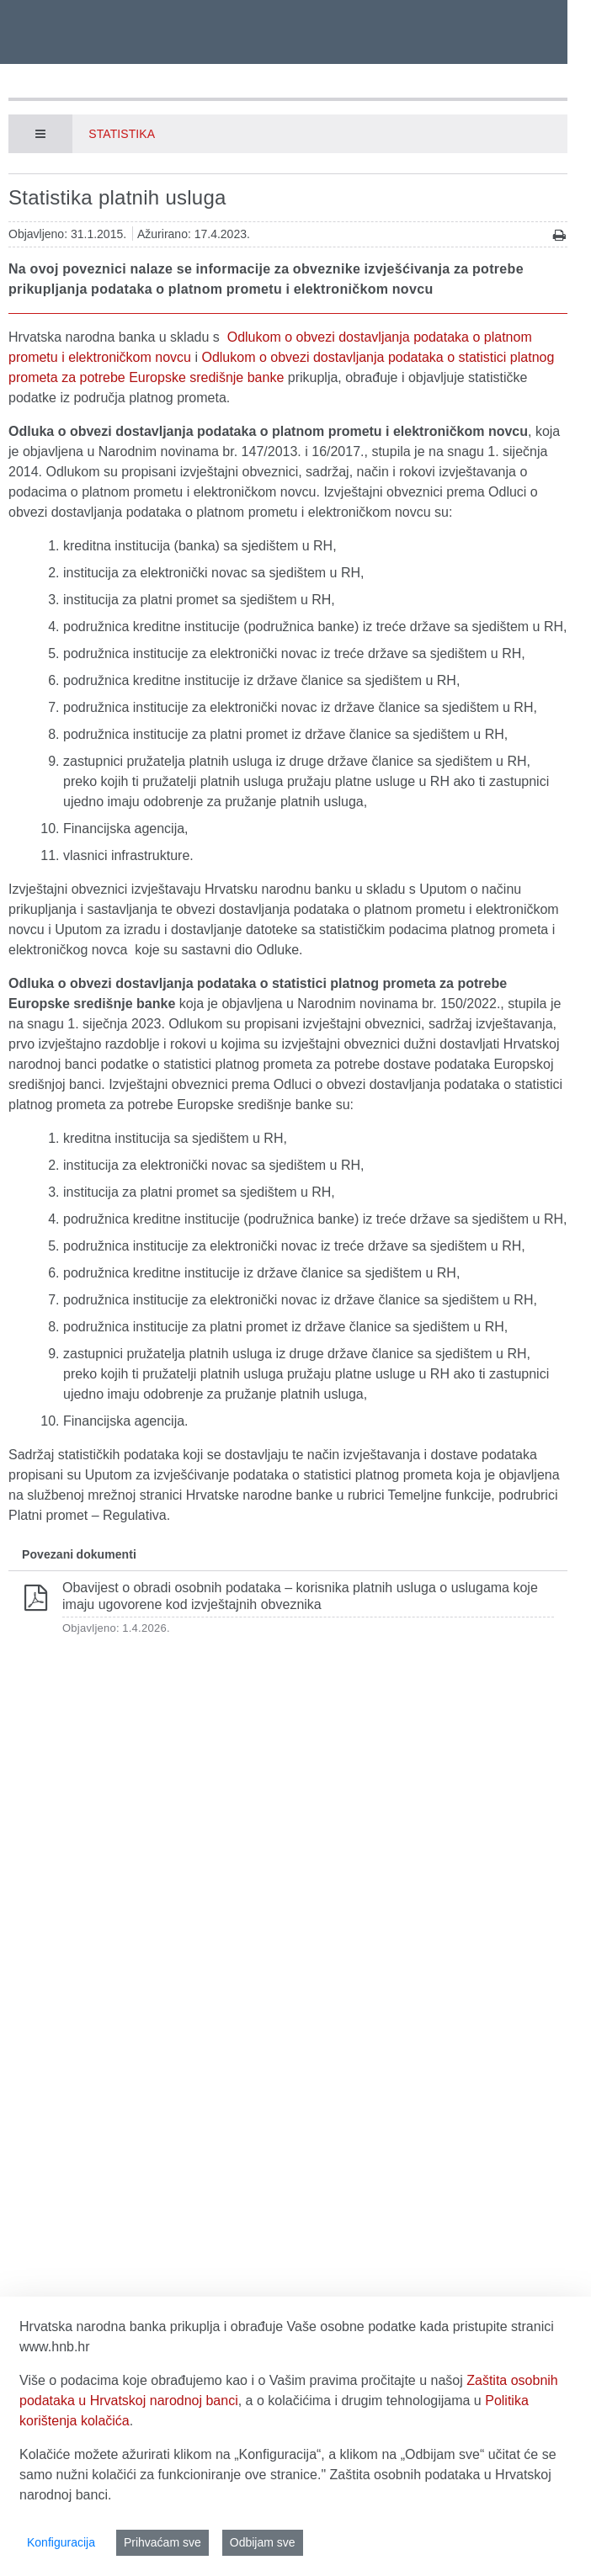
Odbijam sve (263, 2542)
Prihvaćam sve (162, 2542)
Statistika (121, 134)
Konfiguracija (61, 2542)
